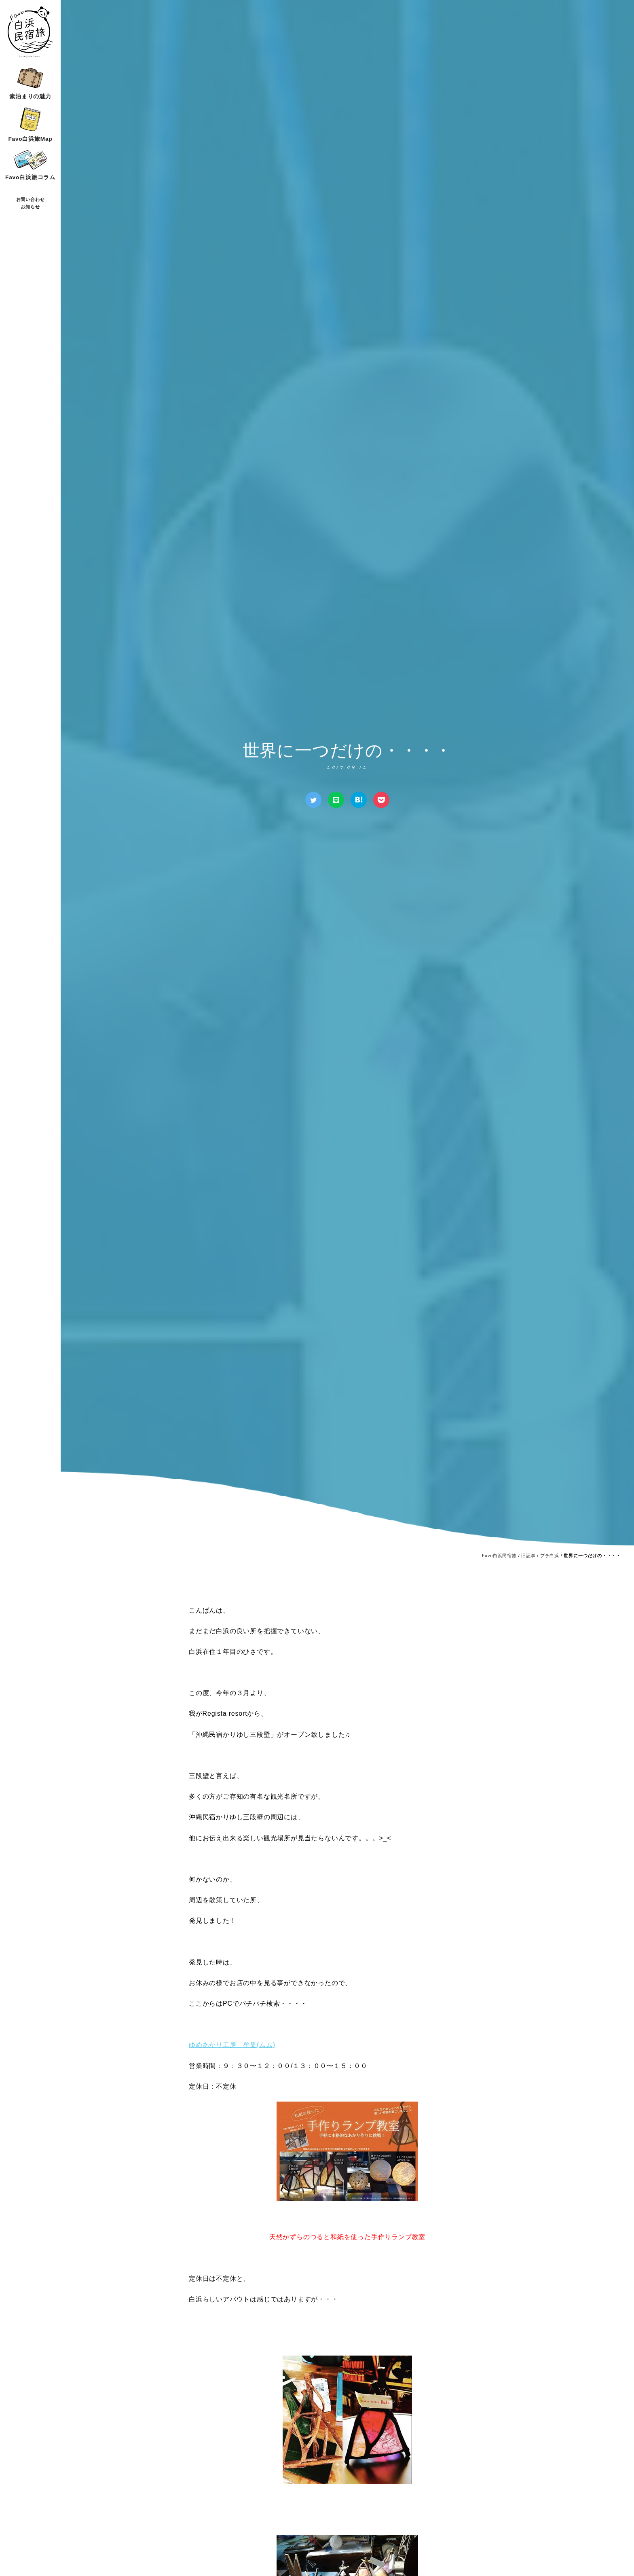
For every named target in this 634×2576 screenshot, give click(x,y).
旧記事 (528, 1555)
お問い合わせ (30, 199)
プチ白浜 (549, 1555)
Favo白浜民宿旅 (499, 1555)
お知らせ (30, 206)
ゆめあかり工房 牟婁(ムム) (232, 2044)
